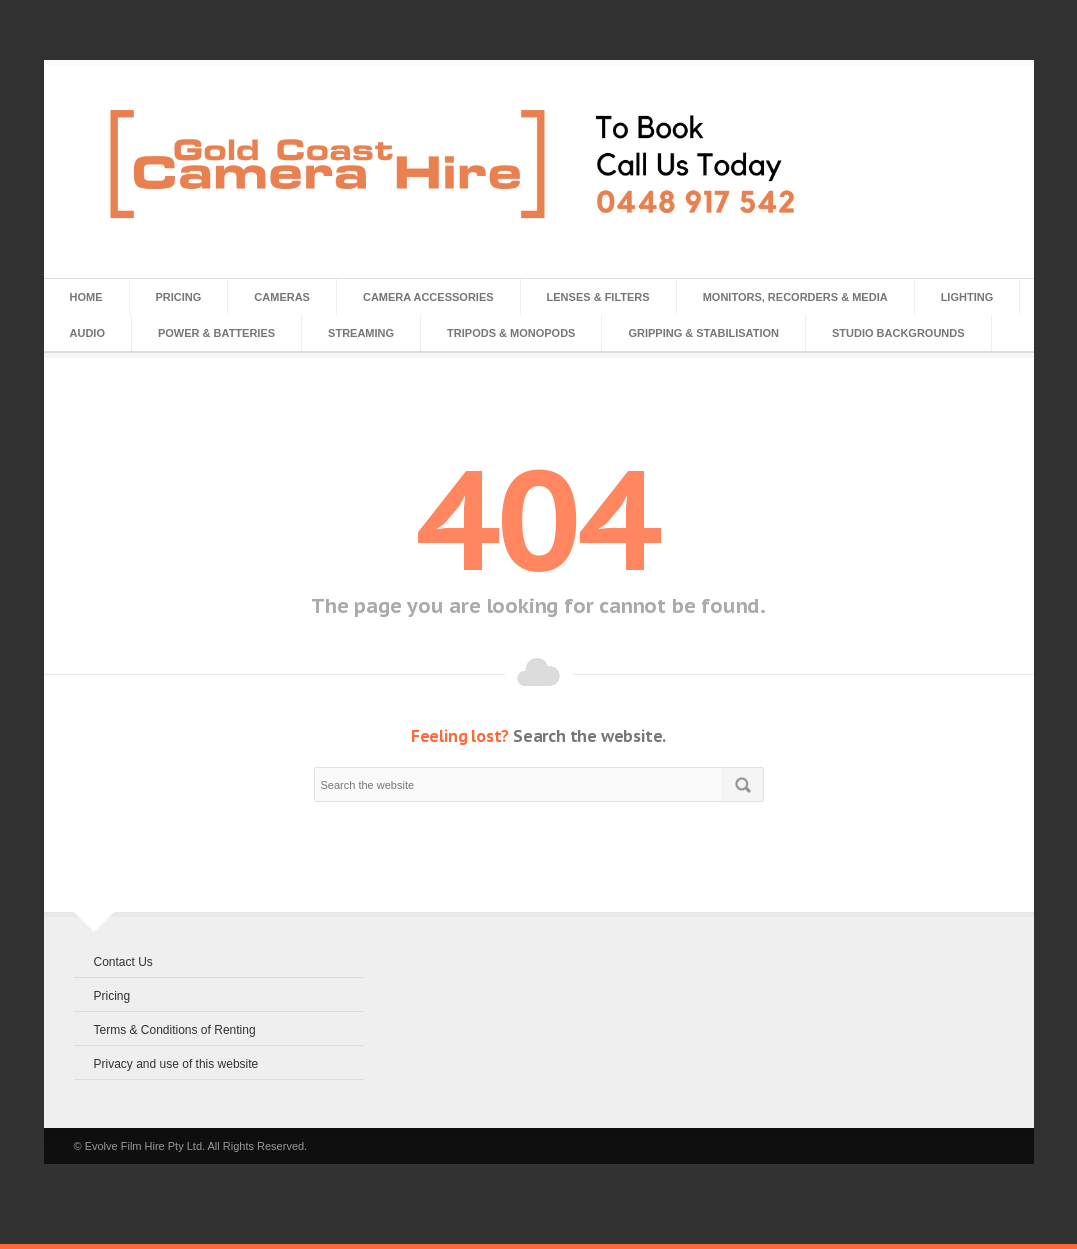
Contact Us (123, 962)
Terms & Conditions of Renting (175, 1030)
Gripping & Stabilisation (703, 333)
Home (86, 297)
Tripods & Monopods (511, 333)
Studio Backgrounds (898, 333)
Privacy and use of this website (176, 1064)
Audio (87, 333)
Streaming (361, 333)
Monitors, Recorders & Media (795, 297)
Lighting (967, 297)
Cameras (282, 297)
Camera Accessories (428, 297)
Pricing (179, 297)
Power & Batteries (216, 333)
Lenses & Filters (598, 297)
